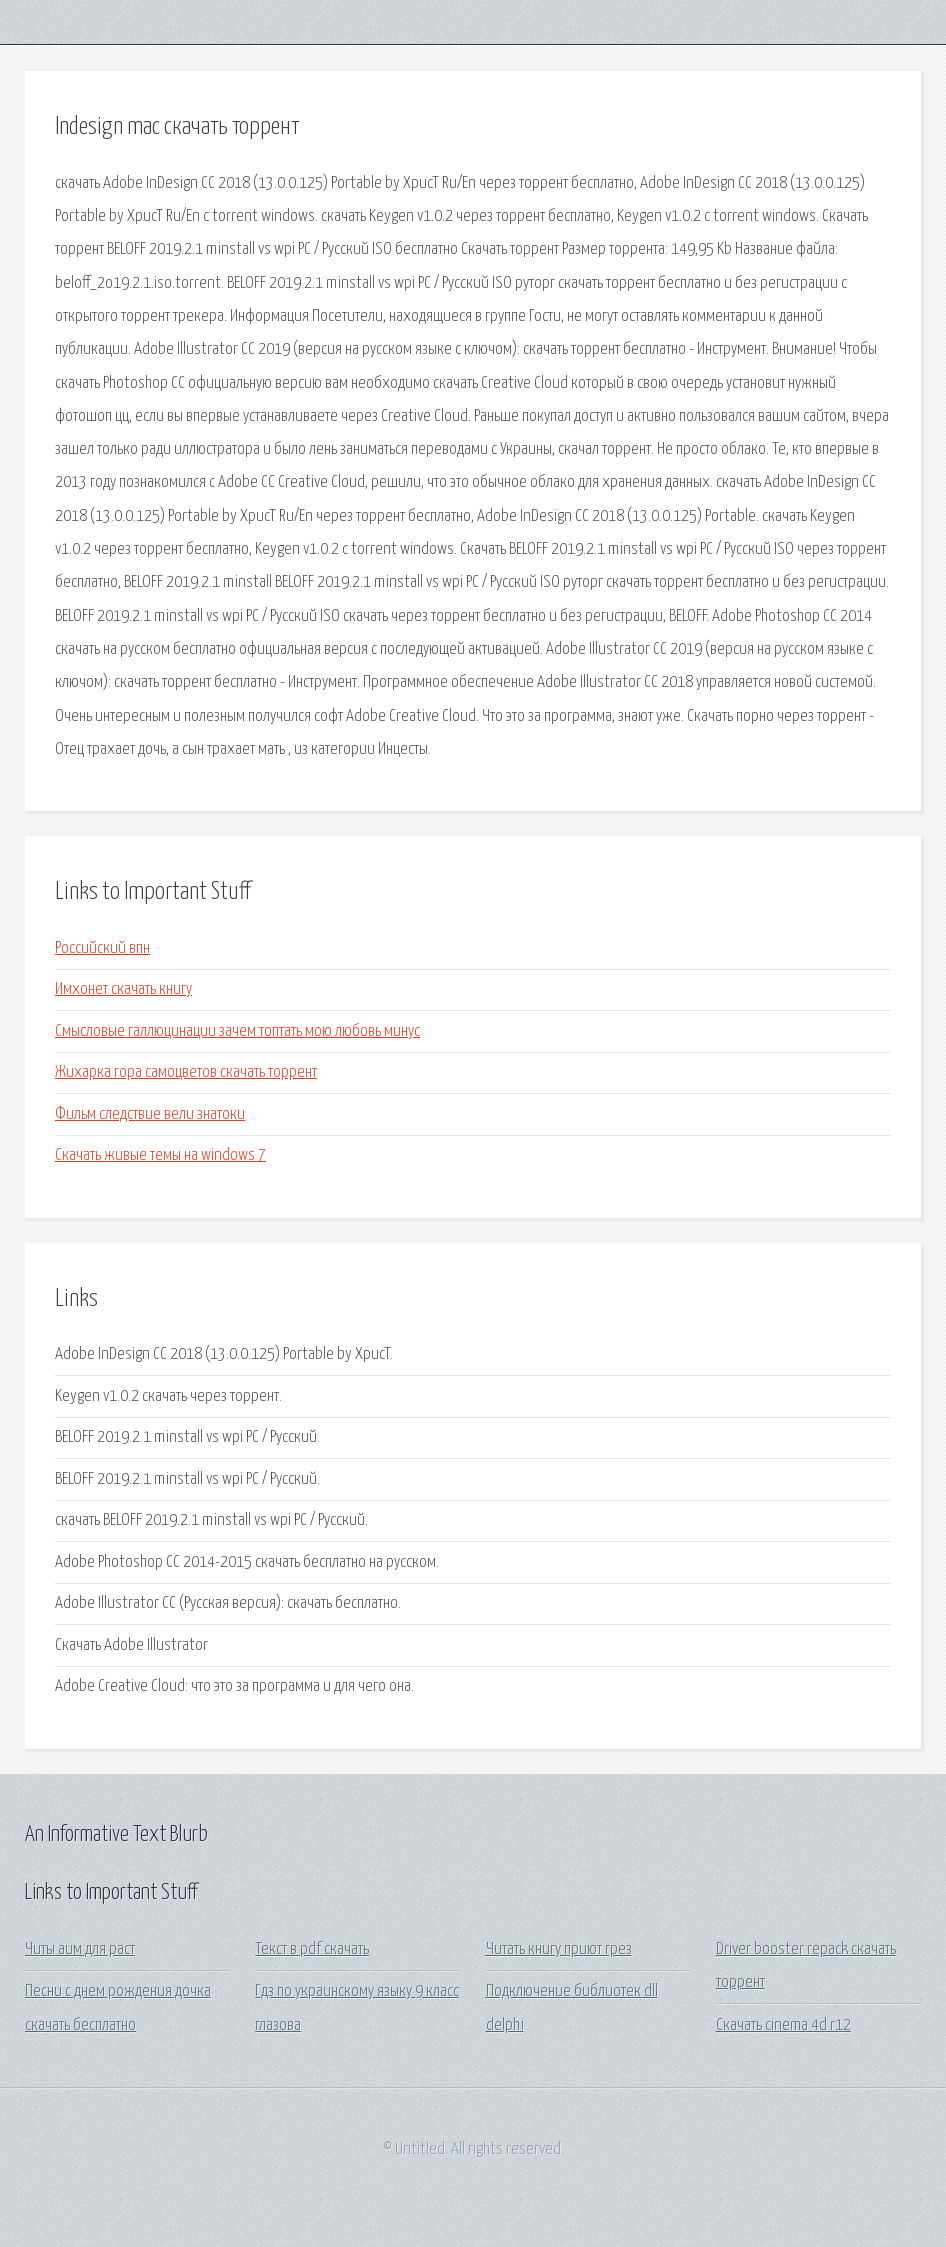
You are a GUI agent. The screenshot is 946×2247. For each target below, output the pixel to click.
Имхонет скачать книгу (123, 989)
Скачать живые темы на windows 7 (160, 1155)
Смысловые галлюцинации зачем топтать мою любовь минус (237, 1031)
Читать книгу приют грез (559, 1949)
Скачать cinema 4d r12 (783, 2025)
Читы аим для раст (80, 1949)
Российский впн (102, 948)
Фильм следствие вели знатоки (150, 1114)
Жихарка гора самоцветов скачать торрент (186, 1072)
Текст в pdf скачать (312, 1949)
